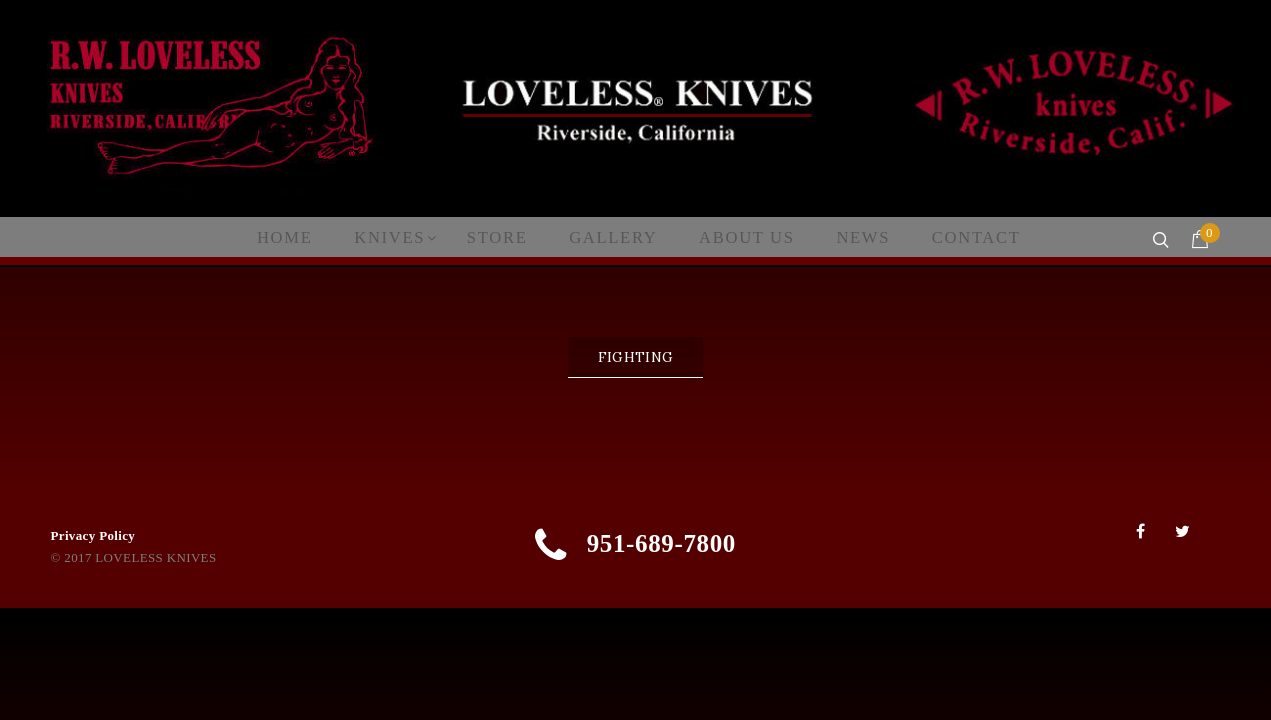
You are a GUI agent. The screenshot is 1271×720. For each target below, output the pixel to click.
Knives (406, 237)
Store (506, 237)
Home (307, 237)
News (844, 237)
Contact (949, 237)
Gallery (614, 237)
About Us (736, 237)
